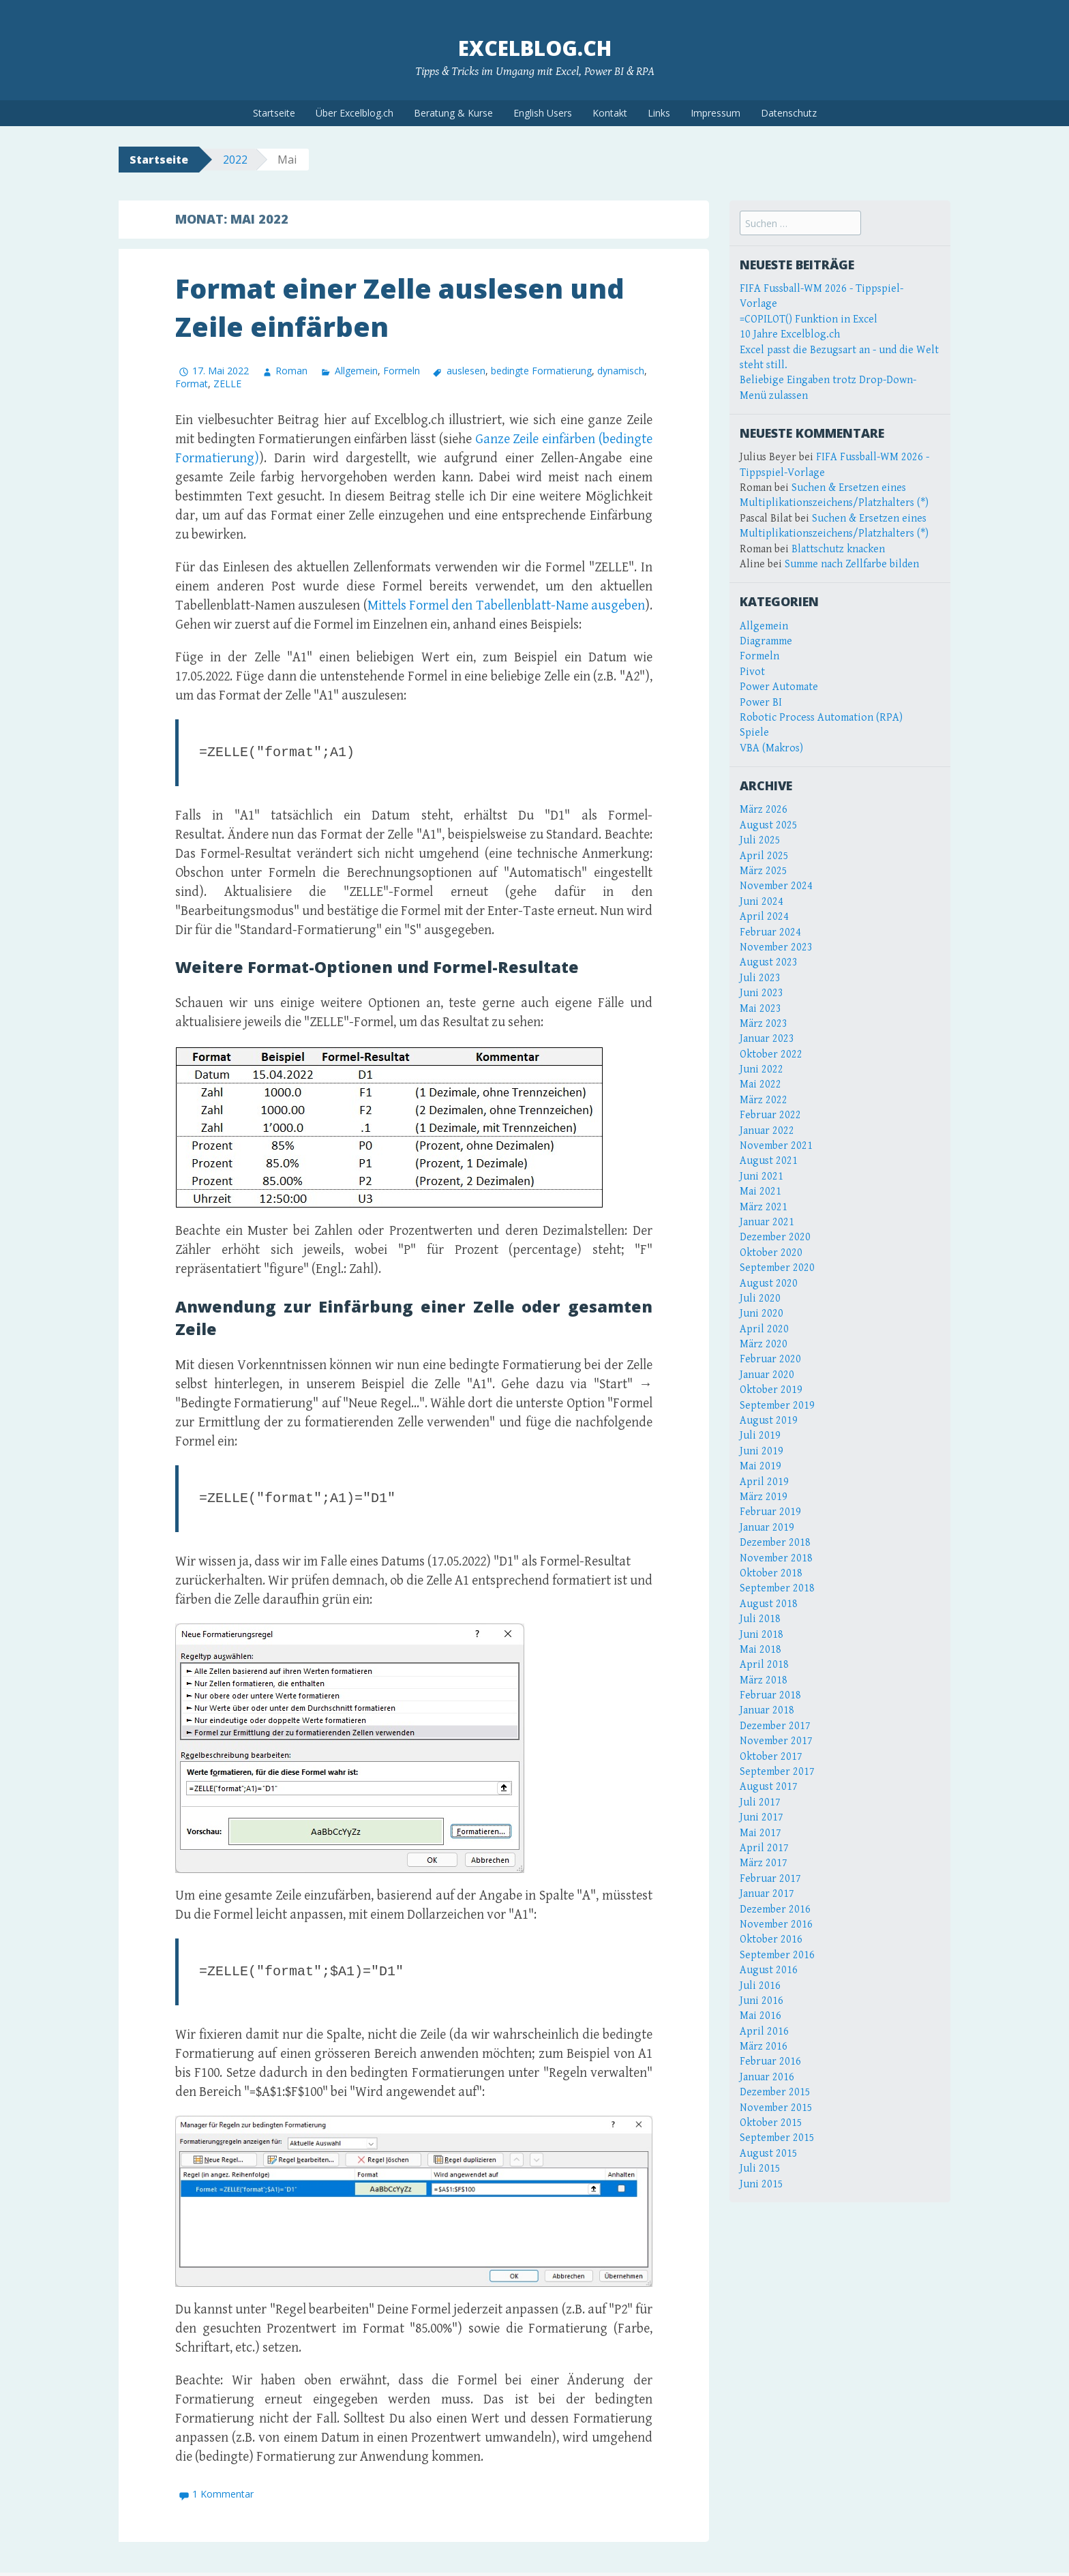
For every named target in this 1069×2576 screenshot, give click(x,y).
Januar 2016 (767, 2077)
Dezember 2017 (775, 1726)
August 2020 (769, 1283)
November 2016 (776, 1924)
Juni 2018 (761, 1634)
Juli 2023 (760, 978)
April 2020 (764, 1329)
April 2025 (764, 856)
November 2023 (776, 947)
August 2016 (769, 1970)
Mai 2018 (760, 1649)
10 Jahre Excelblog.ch (790, 334)
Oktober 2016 (771, 1939)
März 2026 (763, 809)
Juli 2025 (760, 840)
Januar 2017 (767, 1893)
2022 (235, 159)
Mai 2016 (760, 2015)
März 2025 (763, 871)
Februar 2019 (770, 1512)
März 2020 (763, 1344)
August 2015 (769, 2153)
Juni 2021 (761, 1176)
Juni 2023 (761, 993)
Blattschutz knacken (838, 549)
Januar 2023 (767, 1038)
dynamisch (620, 369)
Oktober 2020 (771, 1252)
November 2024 (776, 886)
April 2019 (764, 1482)
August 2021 (769, 1160)
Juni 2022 (761, 1069)
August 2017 (769, 1786)
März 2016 (763, 2046)
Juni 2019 (761, 1451)
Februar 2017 (770, 1878)
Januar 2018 (767, 1710)
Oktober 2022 (771, 1054)
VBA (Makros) (771, 748)
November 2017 (776, 1741)
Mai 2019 (760, 1466)
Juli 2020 (760, 1298)
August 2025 (769, 825)
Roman (291, 369)
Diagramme (766, 641)
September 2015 (777, 2137)
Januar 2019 (767, 1527)
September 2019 (777, 1405)
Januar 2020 (767, 1374)
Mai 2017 (760, 1833)
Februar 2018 (770, 1695)
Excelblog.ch (535, 48)
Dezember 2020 (775, 1237)
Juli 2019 (760, 1435)
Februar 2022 (770, 1115)
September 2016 (777, 1955)
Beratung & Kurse (453, 112)
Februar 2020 (770, 1359)
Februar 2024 (770, 932)
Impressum (715, 112)
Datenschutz (789, 112)
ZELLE (227, 383)
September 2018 (777, 1588)
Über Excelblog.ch (354, 112)
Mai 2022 (760, 1084)
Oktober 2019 (771, 1389)
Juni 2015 (761, 2184)
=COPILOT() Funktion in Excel (808, 319)
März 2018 (763, 1680)
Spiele (754, 732)
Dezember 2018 (775, 1542)
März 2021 (763, 1207)
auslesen (466, 369)
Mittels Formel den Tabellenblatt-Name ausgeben (506, 606)
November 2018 (776, 1558)
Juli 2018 (760, 1619)
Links (659, 112)
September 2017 (777, 1771)
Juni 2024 (761, 901)
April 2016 (764, 2031)
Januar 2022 (767, 1130)
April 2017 (764, 1848)
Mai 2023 (760, 1008)
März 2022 (763, 1100)
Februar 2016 (770, 2061)
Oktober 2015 (771, 2122)
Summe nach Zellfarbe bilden (852, 564)
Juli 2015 (760, 2168)
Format (191, 383)
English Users (542, 112)
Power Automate (779, 686)
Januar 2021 (767, 1222)
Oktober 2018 (771, 1573)
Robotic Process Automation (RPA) (821, 717)
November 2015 (776, 2107)
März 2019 (763, 1497)
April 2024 (764, 916)
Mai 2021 (760, 1191)
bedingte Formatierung (541, 369)
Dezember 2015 (775, 2092)
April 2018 (764, 1664)
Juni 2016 (761, 2000)
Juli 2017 (760, 1802)
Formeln (401, 369)
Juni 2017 (761, 1817)
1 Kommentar (223, 2497)
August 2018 (769, 1604)
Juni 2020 (761, 1313)
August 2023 (769, 962)
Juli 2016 (760, 1985)
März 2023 (763, 1023)
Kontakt (609, 112)
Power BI (761, 702)
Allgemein (356, 369)
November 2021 (776, 1145)
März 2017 (763, 1863)
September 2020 (777, 1267)
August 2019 (769, 1420)
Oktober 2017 (771, 1756)
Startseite (274, 112)
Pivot (752, 671)
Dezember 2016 (775, 1909)
